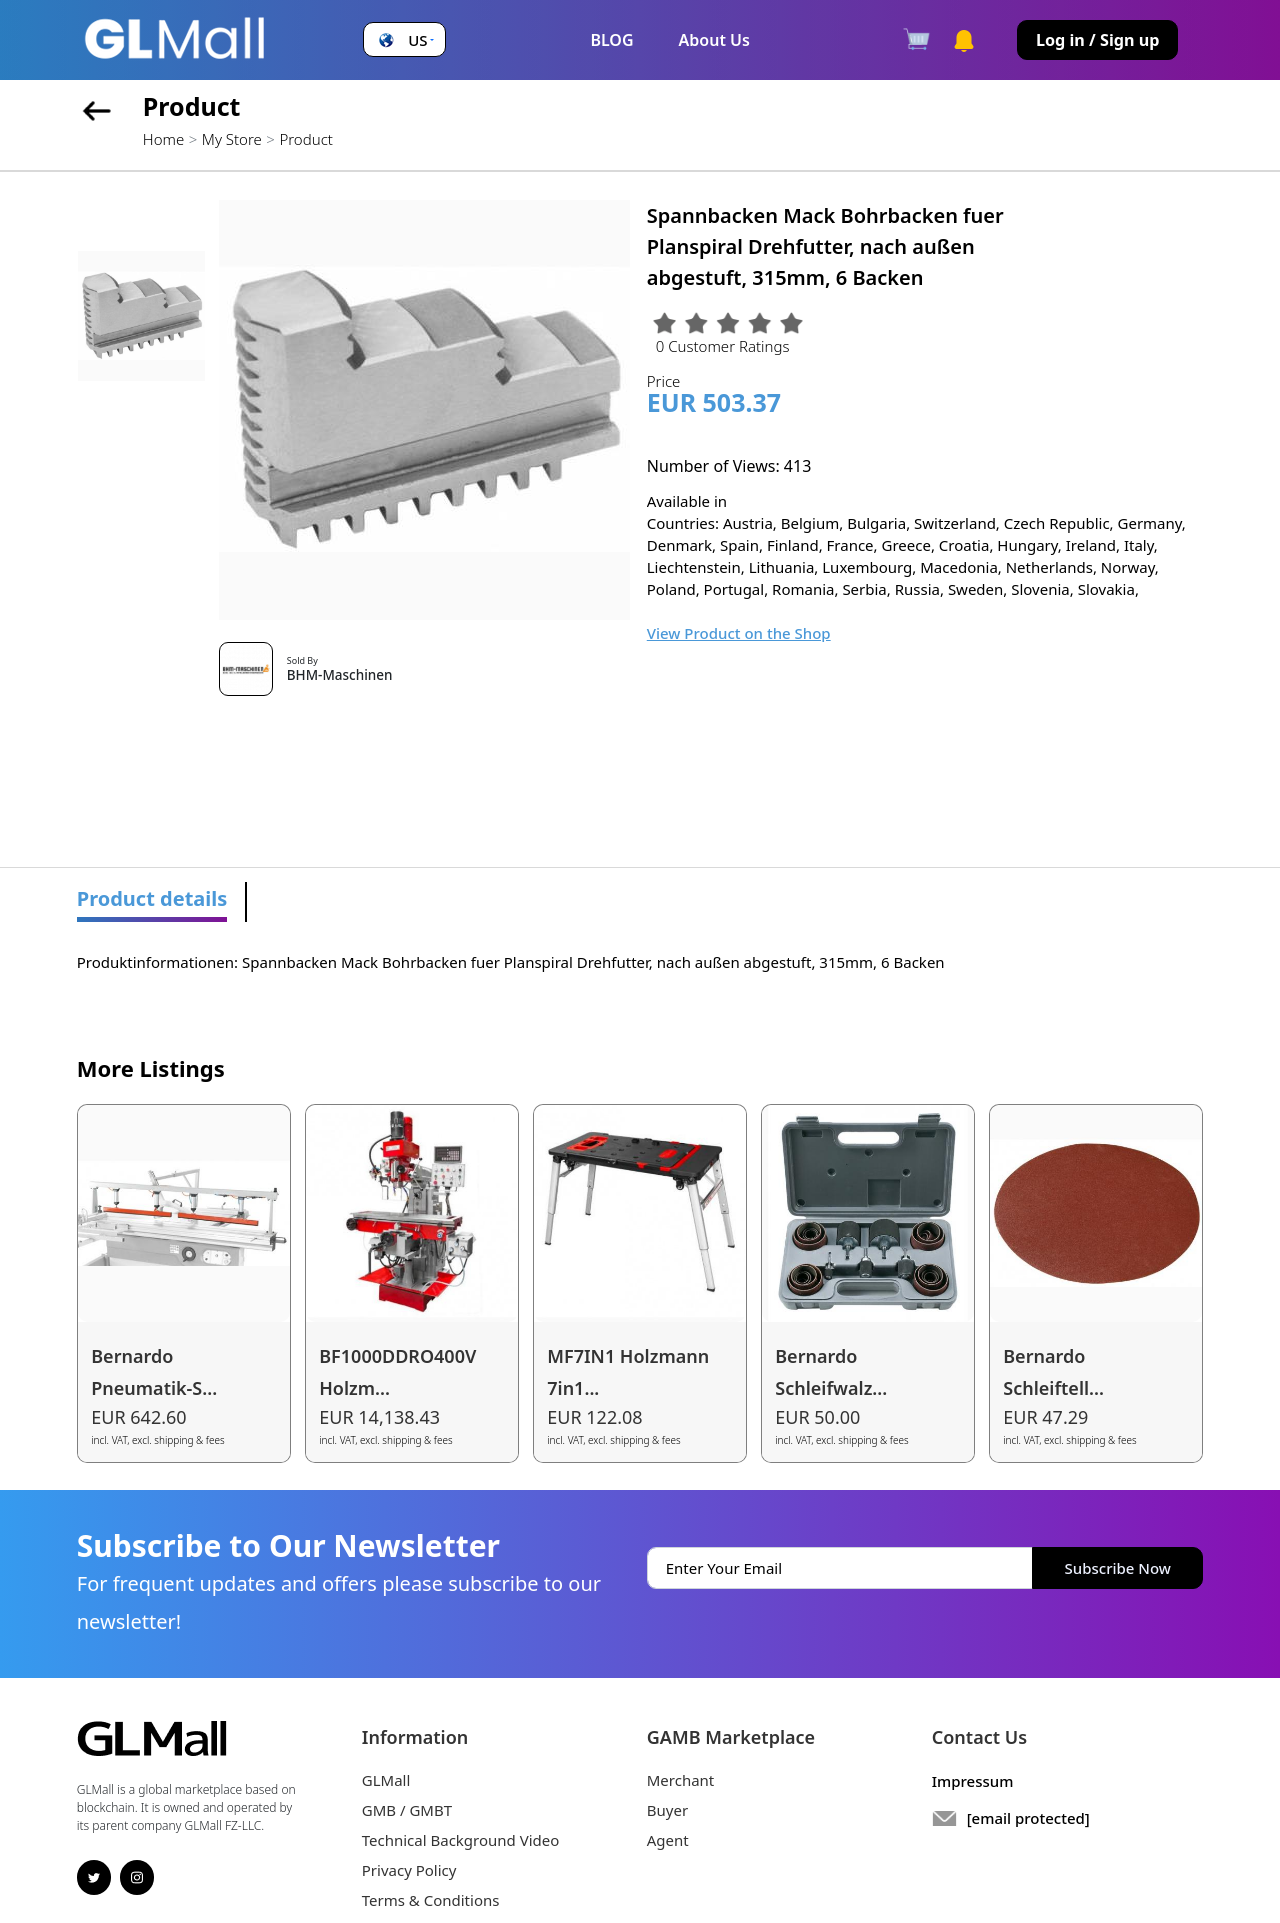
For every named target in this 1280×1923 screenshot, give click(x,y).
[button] (404, 40)
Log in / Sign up (1098, 40)
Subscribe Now (1118, 1568)
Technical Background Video (461, 1840)
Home (163, 139)
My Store (232, 139)
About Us (714, 40)
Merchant (681, 1780)
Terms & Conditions (431, 1900)
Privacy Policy (409, 1870)
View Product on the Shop (739, 633)
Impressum (973, 1781)
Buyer (667, 1810)
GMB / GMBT (407, 1810)
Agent (668, 1840)
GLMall (386, 1780)
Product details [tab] (152, 898)
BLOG (611, 40)
